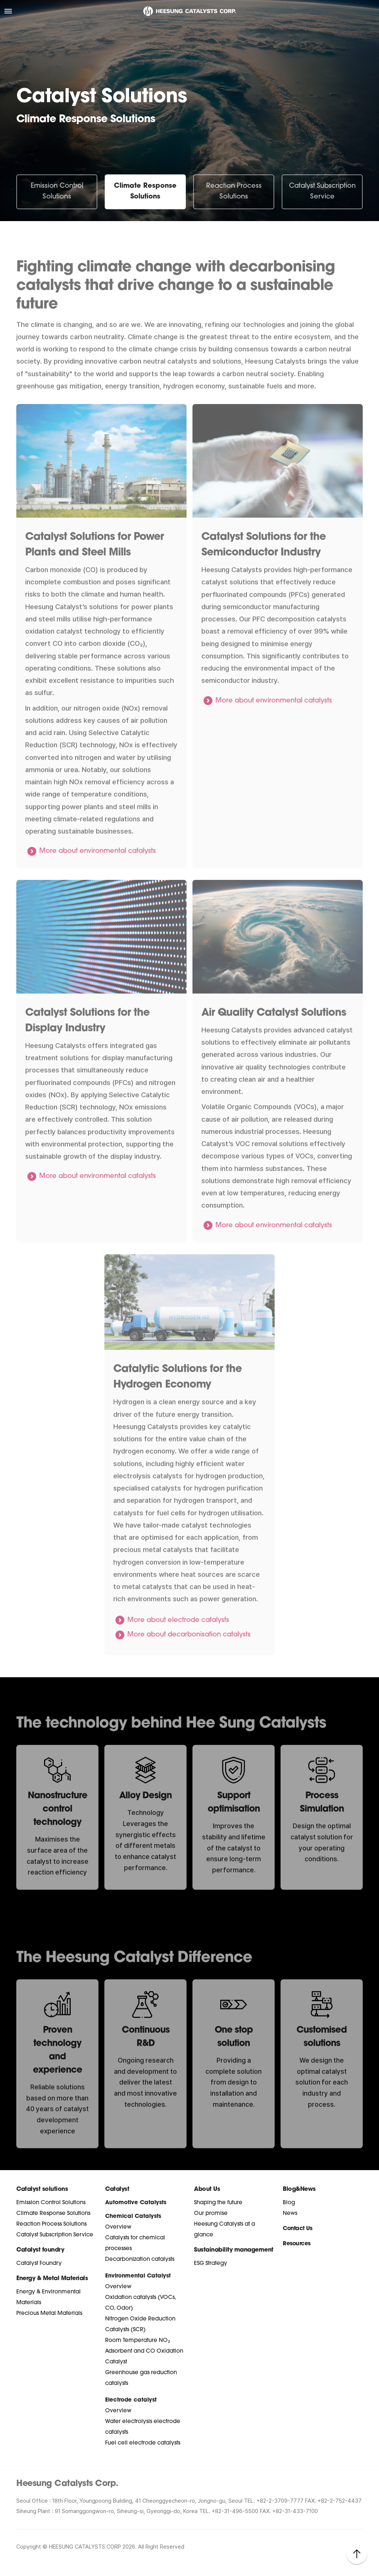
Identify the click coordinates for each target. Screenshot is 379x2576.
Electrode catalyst (131, 2400)
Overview (118, 2227)
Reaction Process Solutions (234, 191)
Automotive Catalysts (135, 2203)
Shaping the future (218, 2203)
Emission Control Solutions (57, 191)
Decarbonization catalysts (139, 2259)
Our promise (211, 2213)
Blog (289, 2203)
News (290, 2213)
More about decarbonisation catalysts (189, 1652)
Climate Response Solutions (145, 191)
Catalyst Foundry (39, 2263)
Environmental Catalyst (138, 2276)
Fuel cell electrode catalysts (142, 2443)
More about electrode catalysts (178, 1637)
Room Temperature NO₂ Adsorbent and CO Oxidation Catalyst (144, 2351)
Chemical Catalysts (133, 2216)
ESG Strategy (210, 2263)
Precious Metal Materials (49, 2313)
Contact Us (297, 2229)
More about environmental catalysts (97, 868)
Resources (297, 2244)
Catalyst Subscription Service (322, 191)
